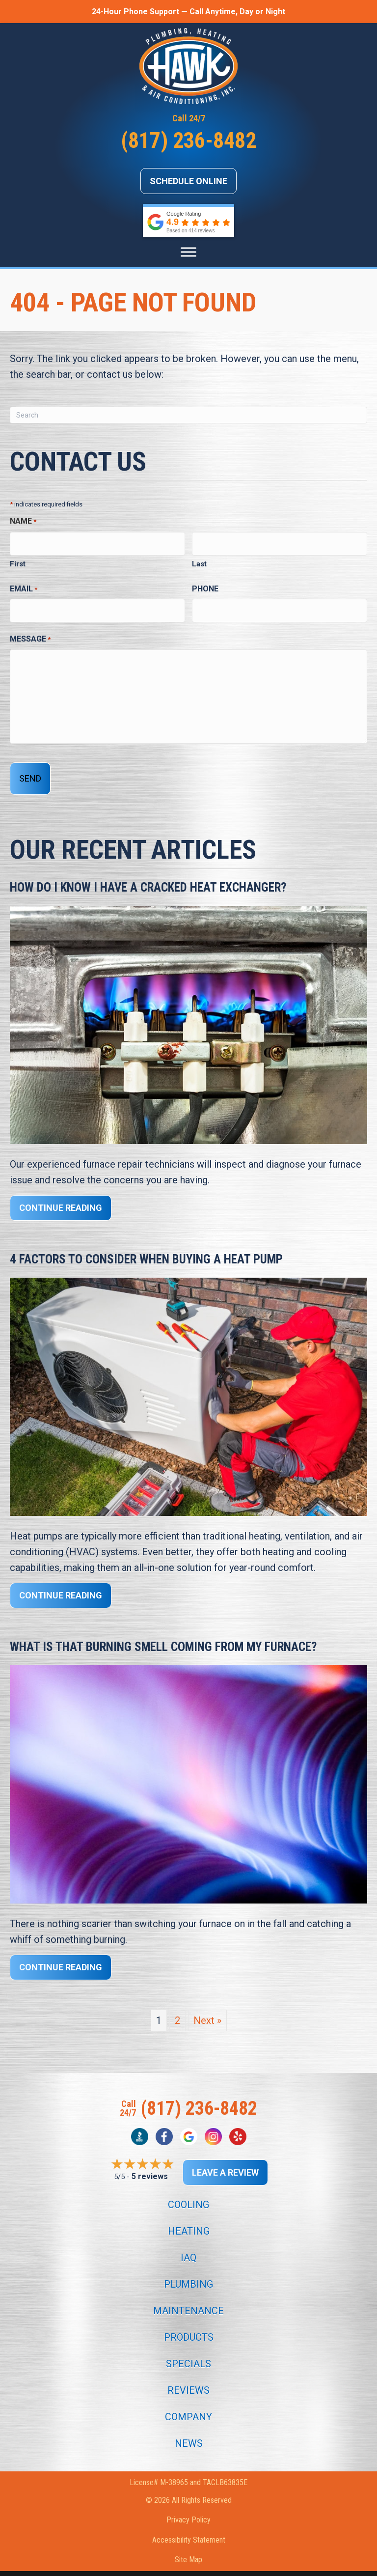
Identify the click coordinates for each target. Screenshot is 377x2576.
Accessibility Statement (188, 2525)
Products (189, 2322)
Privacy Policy (188, 2505)
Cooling (188, 2190)
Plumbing (188, 2269)
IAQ (188, 2243)
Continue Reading (60, 1193)
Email (23, 585)
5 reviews (150, 2161)
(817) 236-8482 (188, 140)
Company (188, 2402)
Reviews (188, 2375)
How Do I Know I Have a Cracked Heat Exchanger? (148, 873)
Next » (207, 2006)
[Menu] (188, 252)
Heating (189, 2216)
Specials (188, 2349)
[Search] (188, 415)
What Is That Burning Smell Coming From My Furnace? (163, 1632)
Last (199, 559)
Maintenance (188, 2296)
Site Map (188, 2545)
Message (30, 631)
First (18, 559)
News (189, 2429)
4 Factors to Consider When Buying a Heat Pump (146, 1244)
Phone (205, 584)
